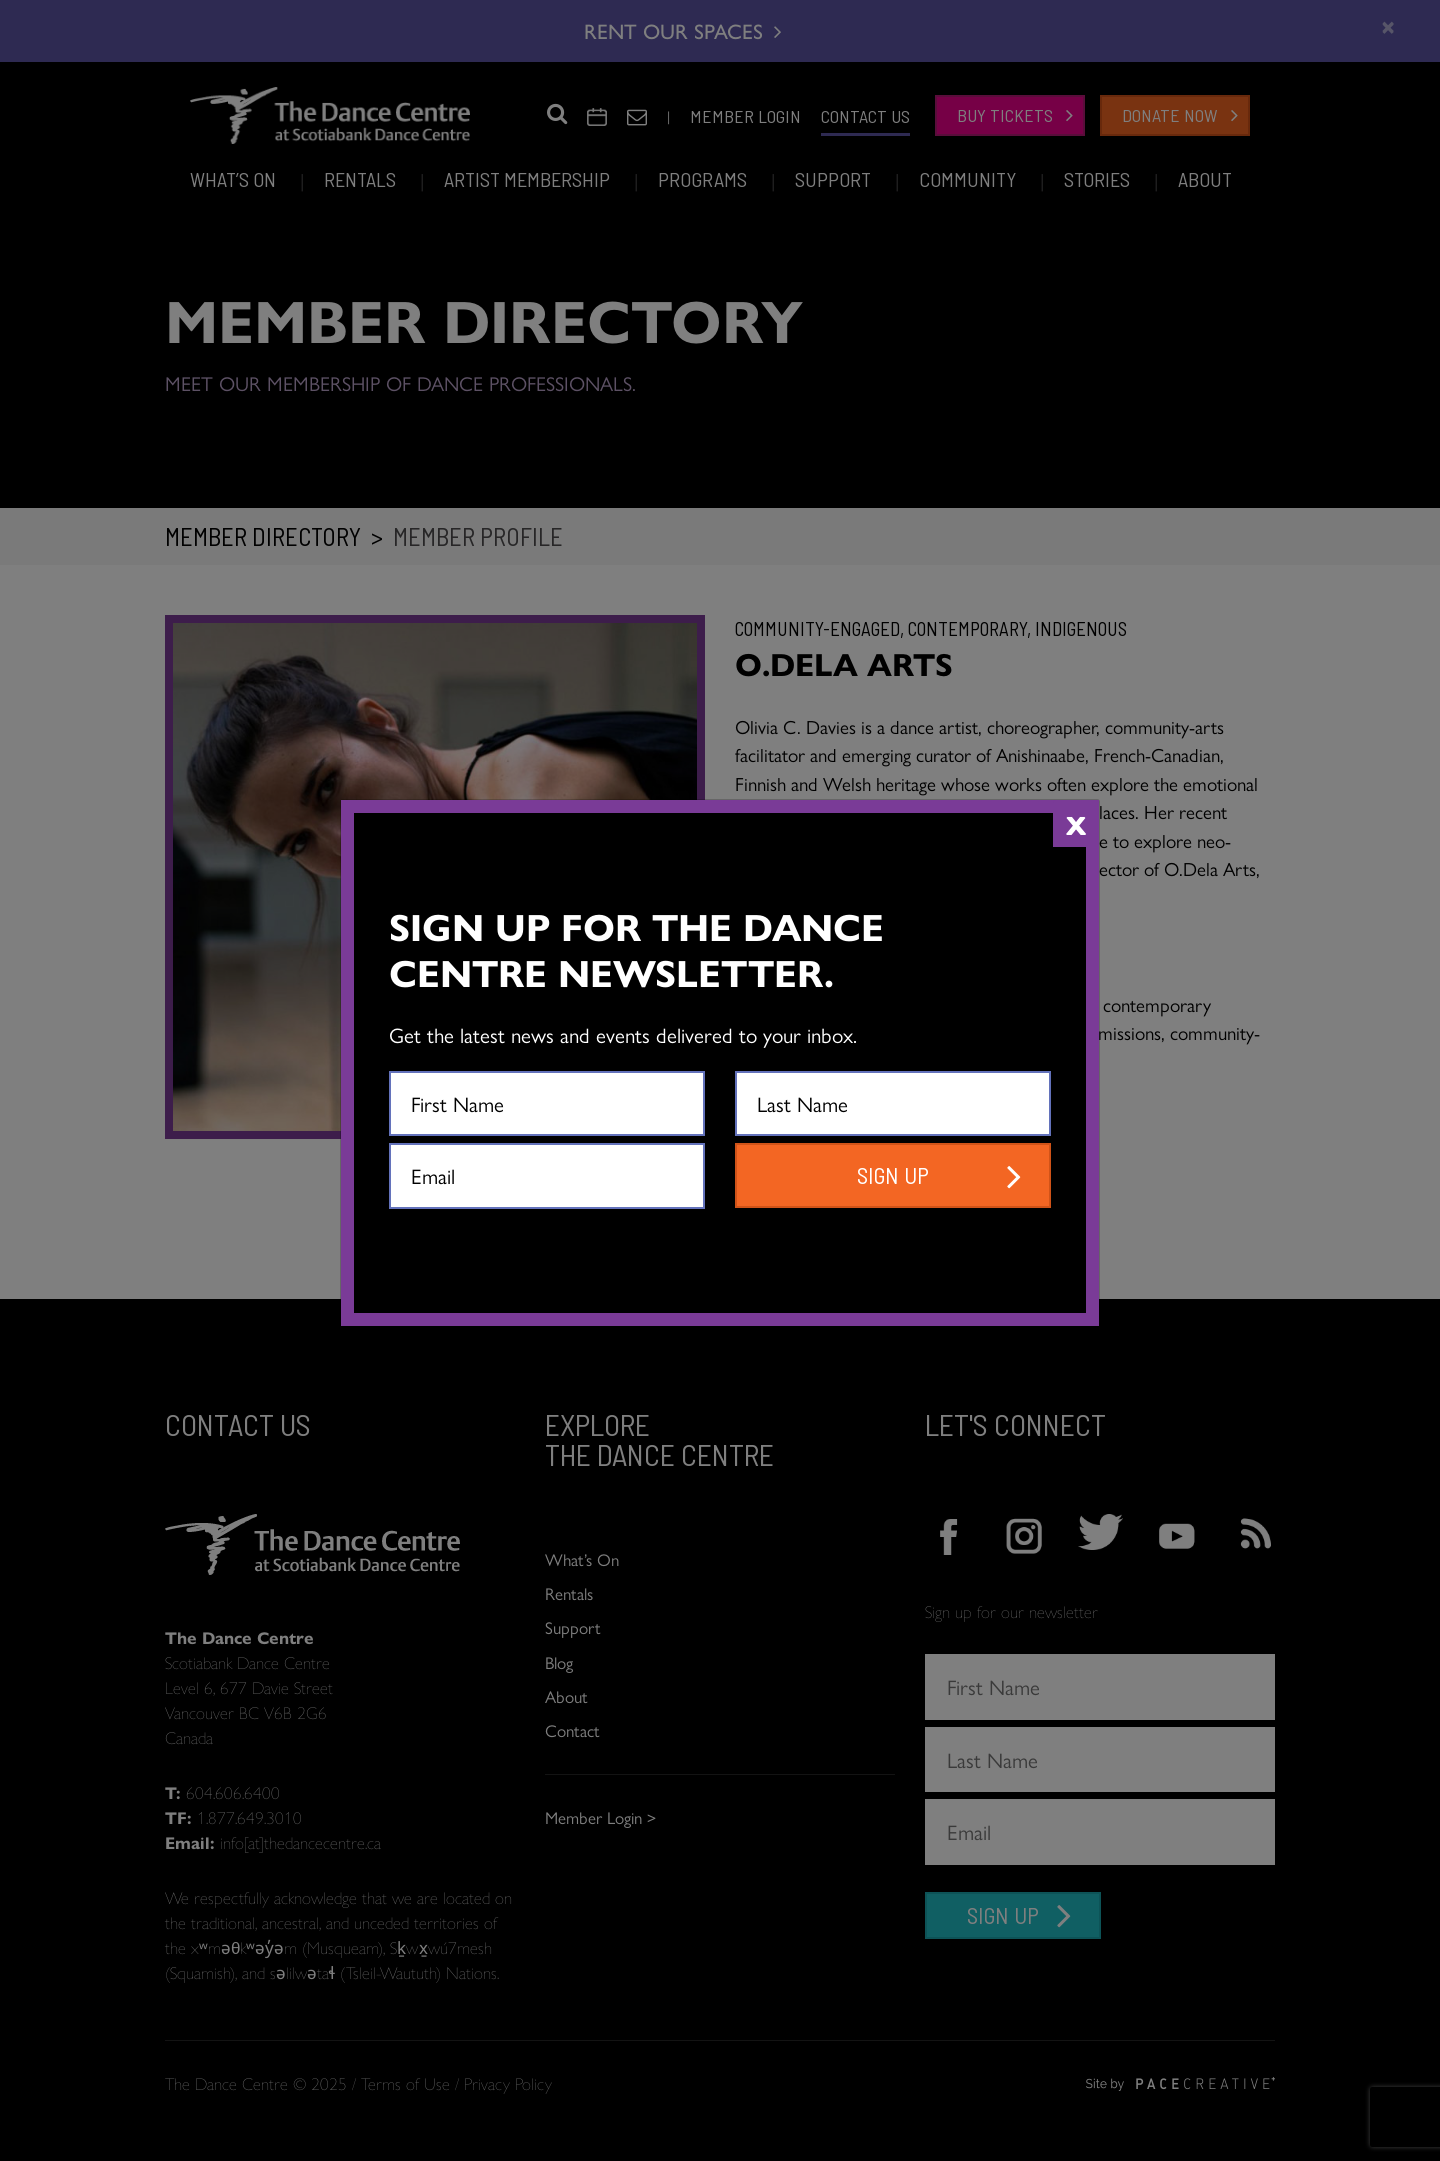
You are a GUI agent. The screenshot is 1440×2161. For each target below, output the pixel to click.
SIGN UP (893, 1175)
